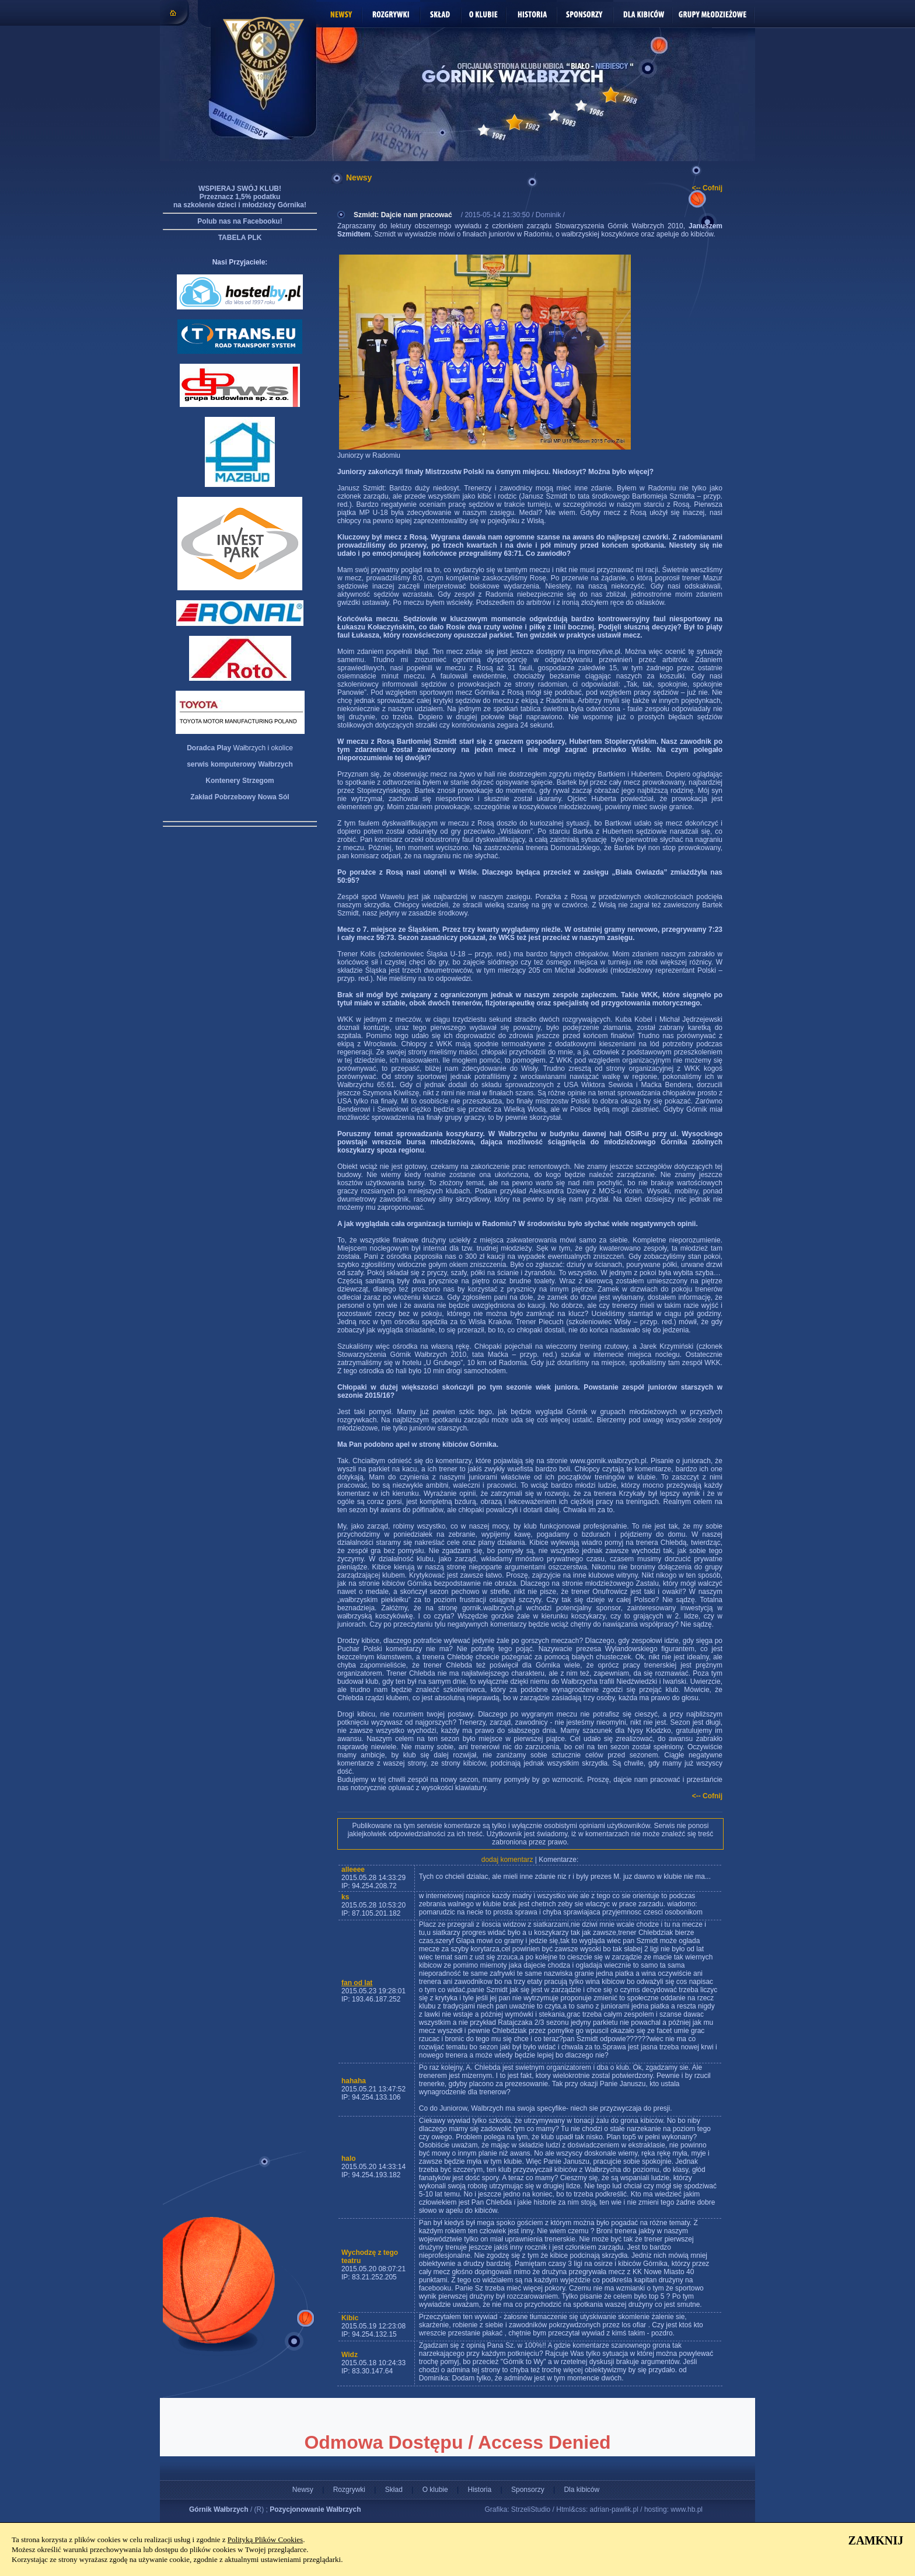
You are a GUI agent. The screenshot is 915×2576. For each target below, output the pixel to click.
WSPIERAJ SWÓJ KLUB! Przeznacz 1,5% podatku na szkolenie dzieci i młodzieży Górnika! (239, 197)
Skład (394, 2490)
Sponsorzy (527, 2490)
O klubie (435, 2490)
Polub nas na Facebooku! (239, 221)
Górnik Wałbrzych (219, 2509)
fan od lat (356, 1983)
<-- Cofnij (707, 188)
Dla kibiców (581, 2490)
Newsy (302, 2490)
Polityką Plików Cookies (265, 2539)
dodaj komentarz (507, 1860)
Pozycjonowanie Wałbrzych (315, 2509)
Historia (479, 2490)
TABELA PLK (240, 238)
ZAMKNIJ (875, 2540)
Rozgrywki (349, 2490)
